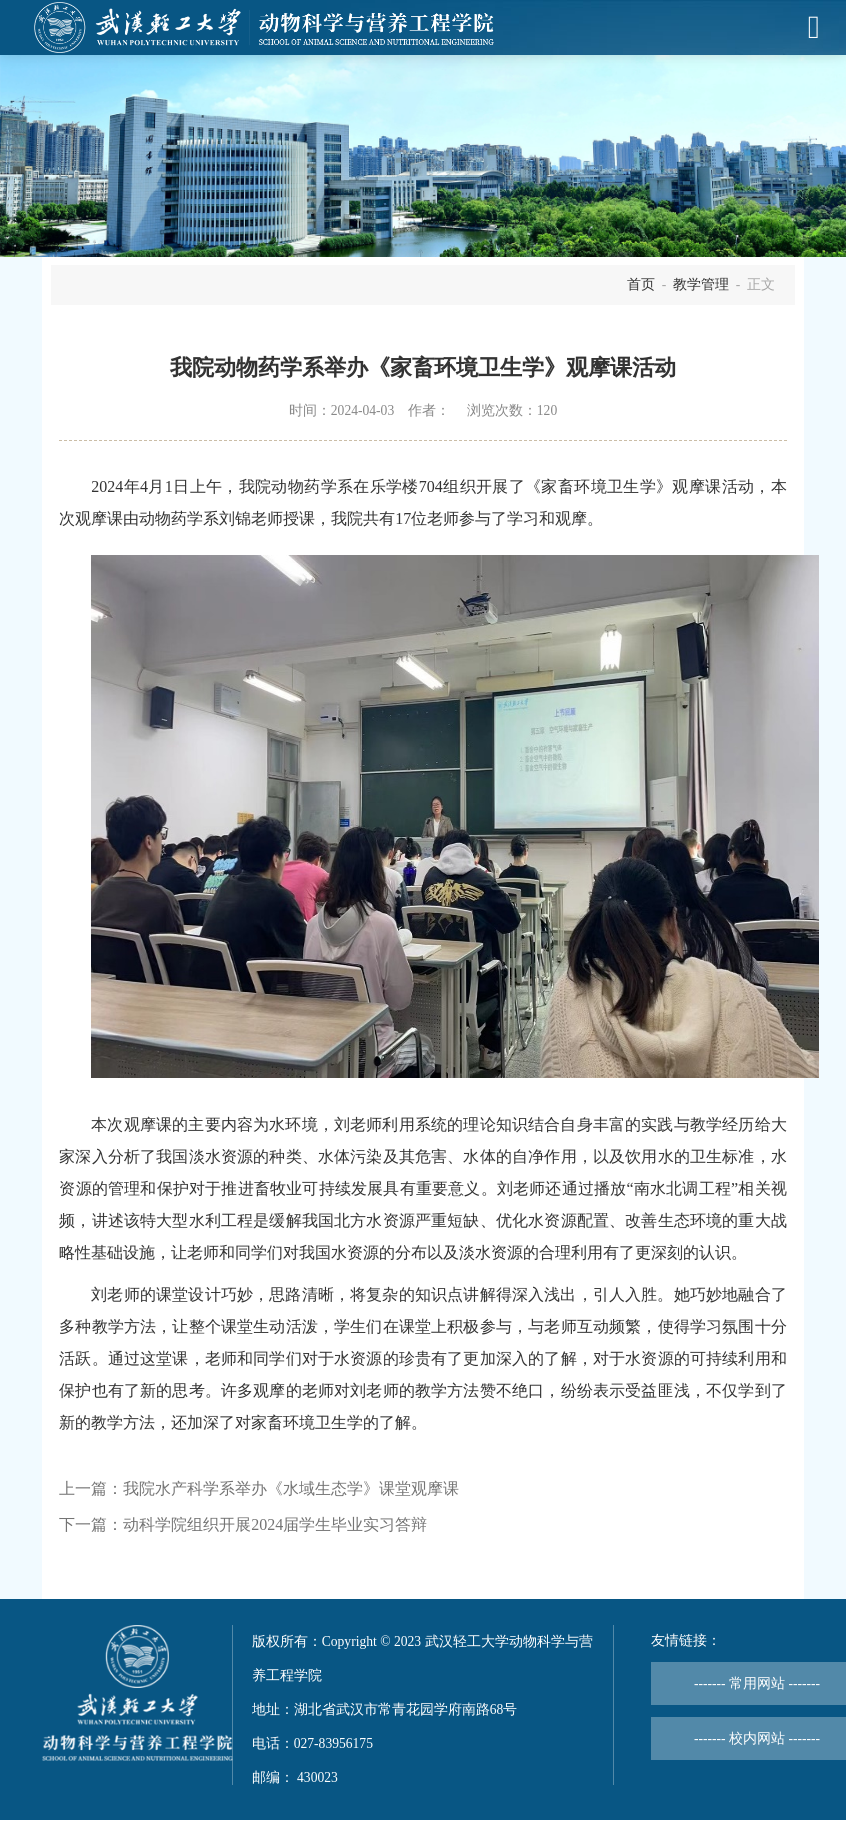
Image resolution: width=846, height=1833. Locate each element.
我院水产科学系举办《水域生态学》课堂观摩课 (291, 1488)
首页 (641, 284)
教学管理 (701, 284)
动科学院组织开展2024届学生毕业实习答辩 (275, 1524)
